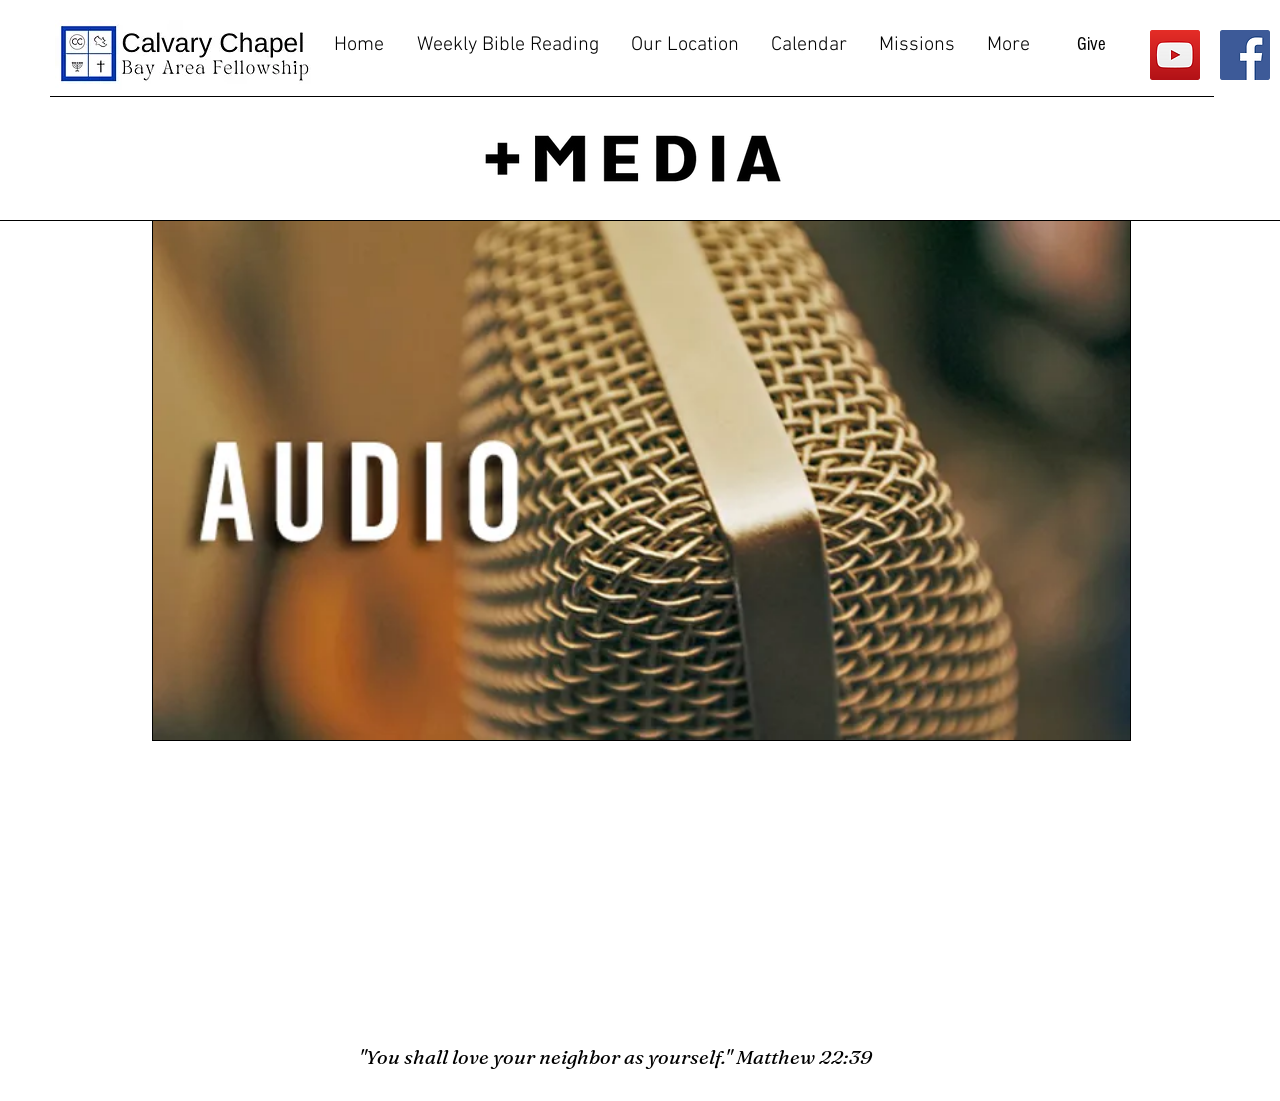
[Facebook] (1245, 55)
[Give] (1091, 45)
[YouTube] (1175, 55)
